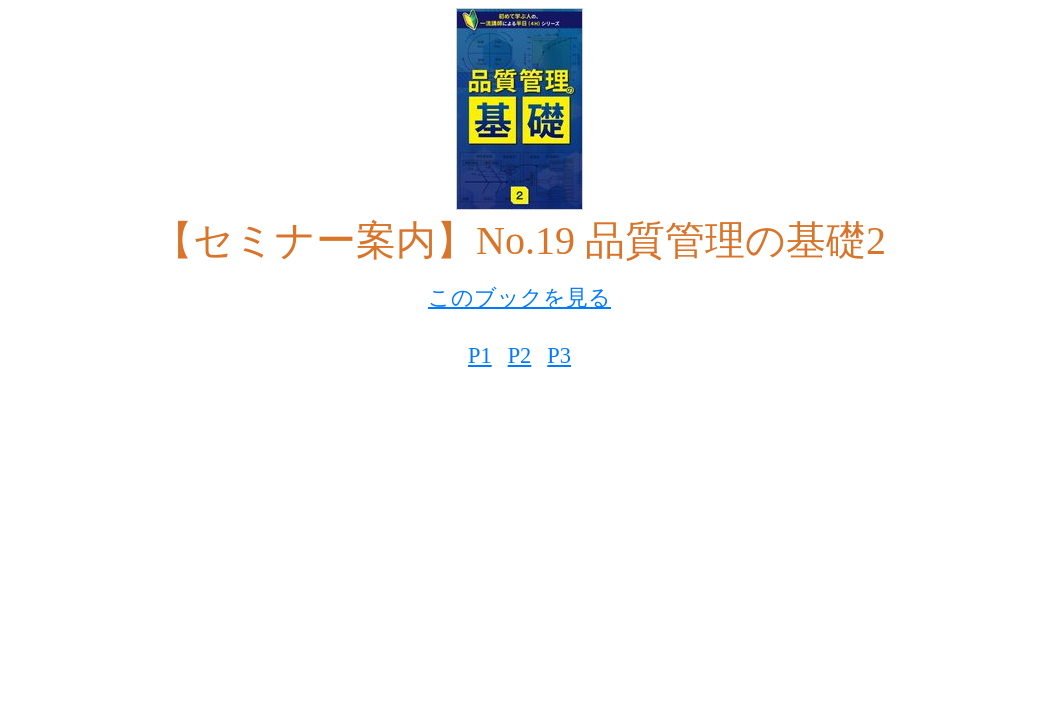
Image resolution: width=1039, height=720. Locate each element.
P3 (559, 355)
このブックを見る (519, 297)
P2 (520, 355)
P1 (480, 355)
